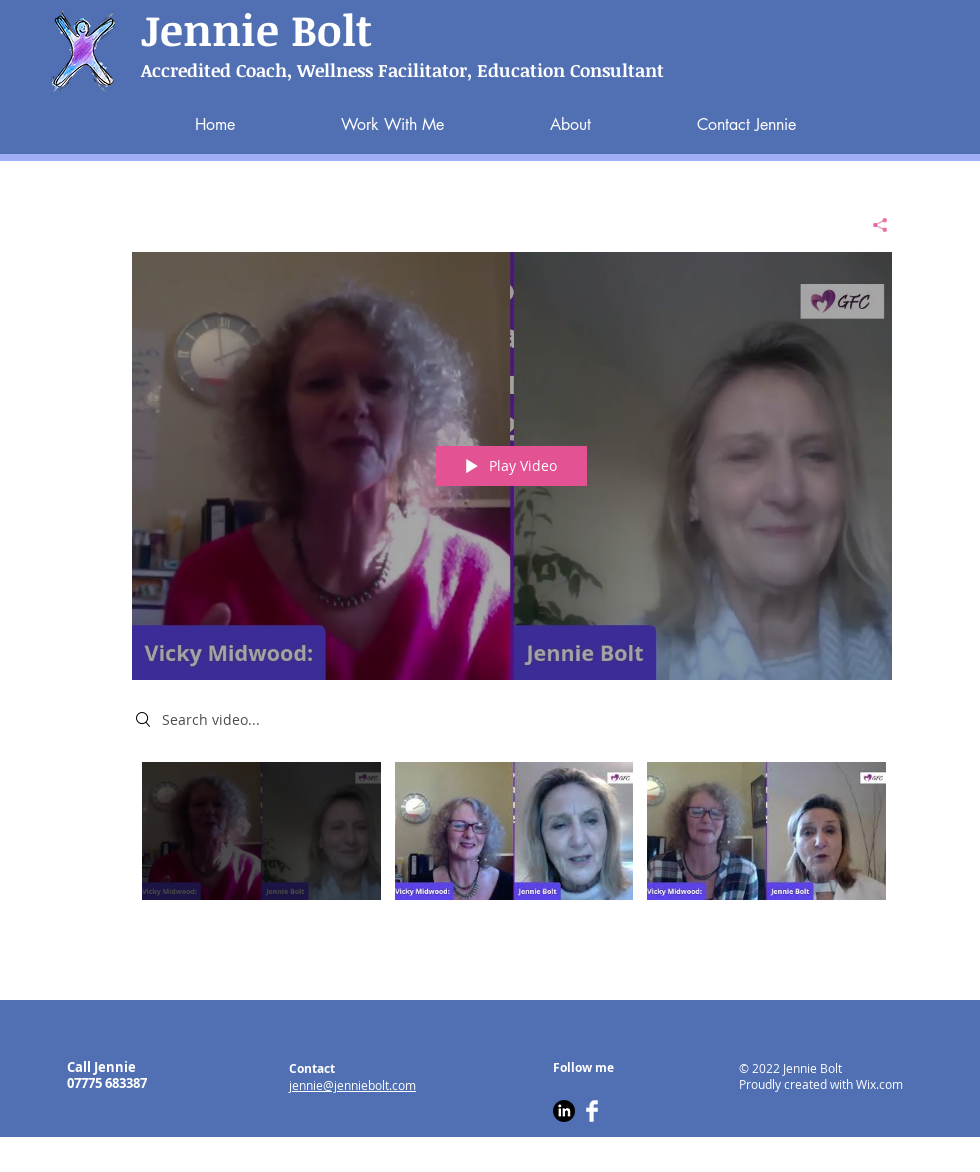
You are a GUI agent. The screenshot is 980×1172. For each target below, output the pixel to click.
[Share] (872, 225)
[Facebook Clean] (592, 1111)
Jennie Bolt (256, 29)
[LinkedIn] (564, 1111)
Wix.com (879, 1084)
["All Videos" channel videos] (512, 836)
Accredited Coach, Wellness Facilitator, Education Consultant (402, 70)
